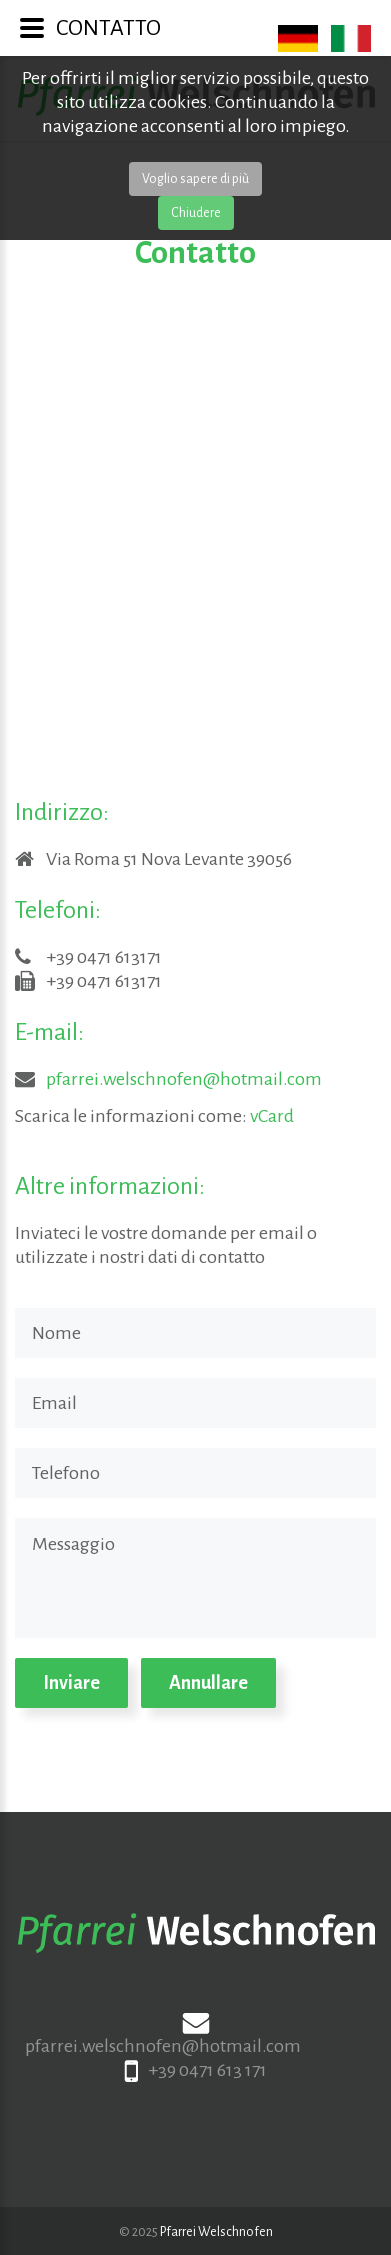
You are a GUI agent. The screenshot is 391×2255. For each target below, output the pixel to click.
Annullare (208, 1683)
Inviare (71, 1683)
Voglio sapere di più (195, 179)
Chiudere (196, 213)
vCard (272, 1116)
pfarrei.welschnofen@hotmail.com (184, 1079)
